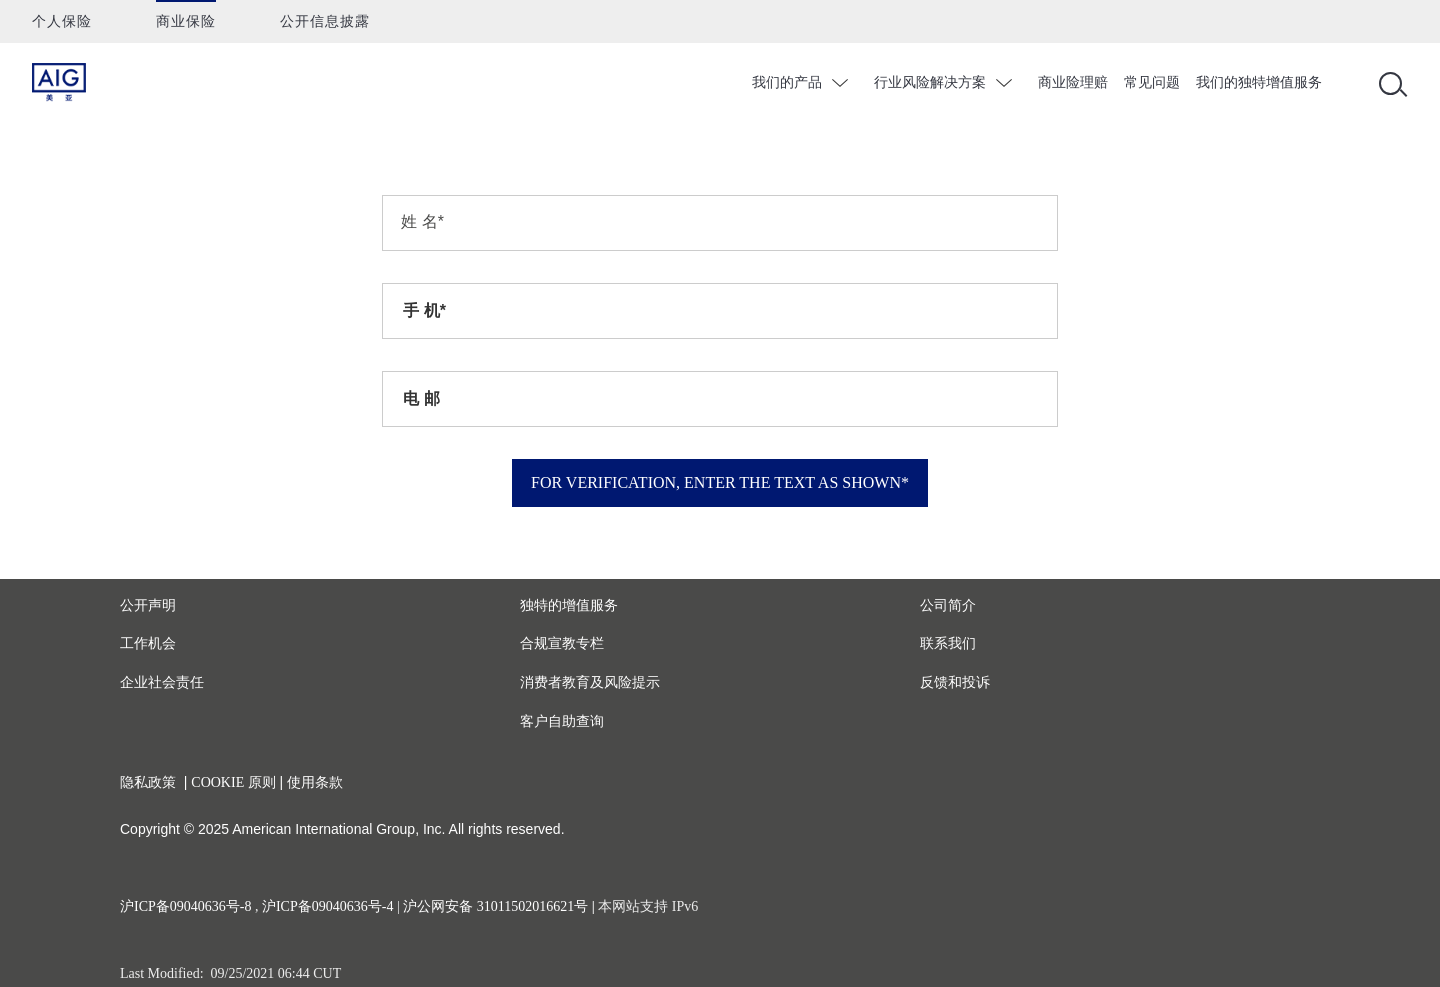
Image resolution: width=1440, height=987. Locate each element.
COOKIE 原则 (233, 782)
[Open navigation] (1389, 83)
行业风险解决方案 (930, 82)
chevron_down (842, 82)
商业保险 (186, 21)
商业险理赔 (1073, 82)
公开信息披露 (325, 21)
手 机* (424, 310)
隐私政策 (148, 782)
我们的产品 (787, 82)
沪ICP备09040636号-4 (327, 906)
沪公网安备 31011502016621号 (495, 906)
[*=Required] (720, 223)
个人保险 (62, 21)
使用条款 (315, 782)
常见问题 (1152, 82)
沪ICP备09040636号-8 (185, 906)
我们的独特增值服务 (1259, 82)
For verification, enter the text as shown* (720, 482)
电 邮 (421, 398)
